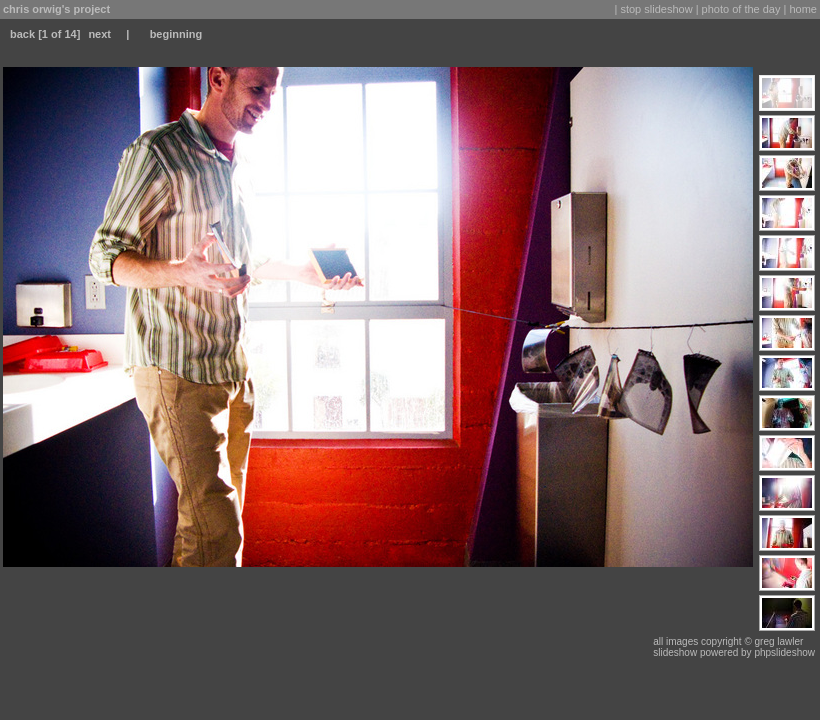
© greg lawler (773, 641)
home (803, 9)
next (99, 34)
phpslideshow (784, 652)
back (22, 34)
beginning (176, 34)
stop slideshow (656, 9)
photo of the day (741, 9)
